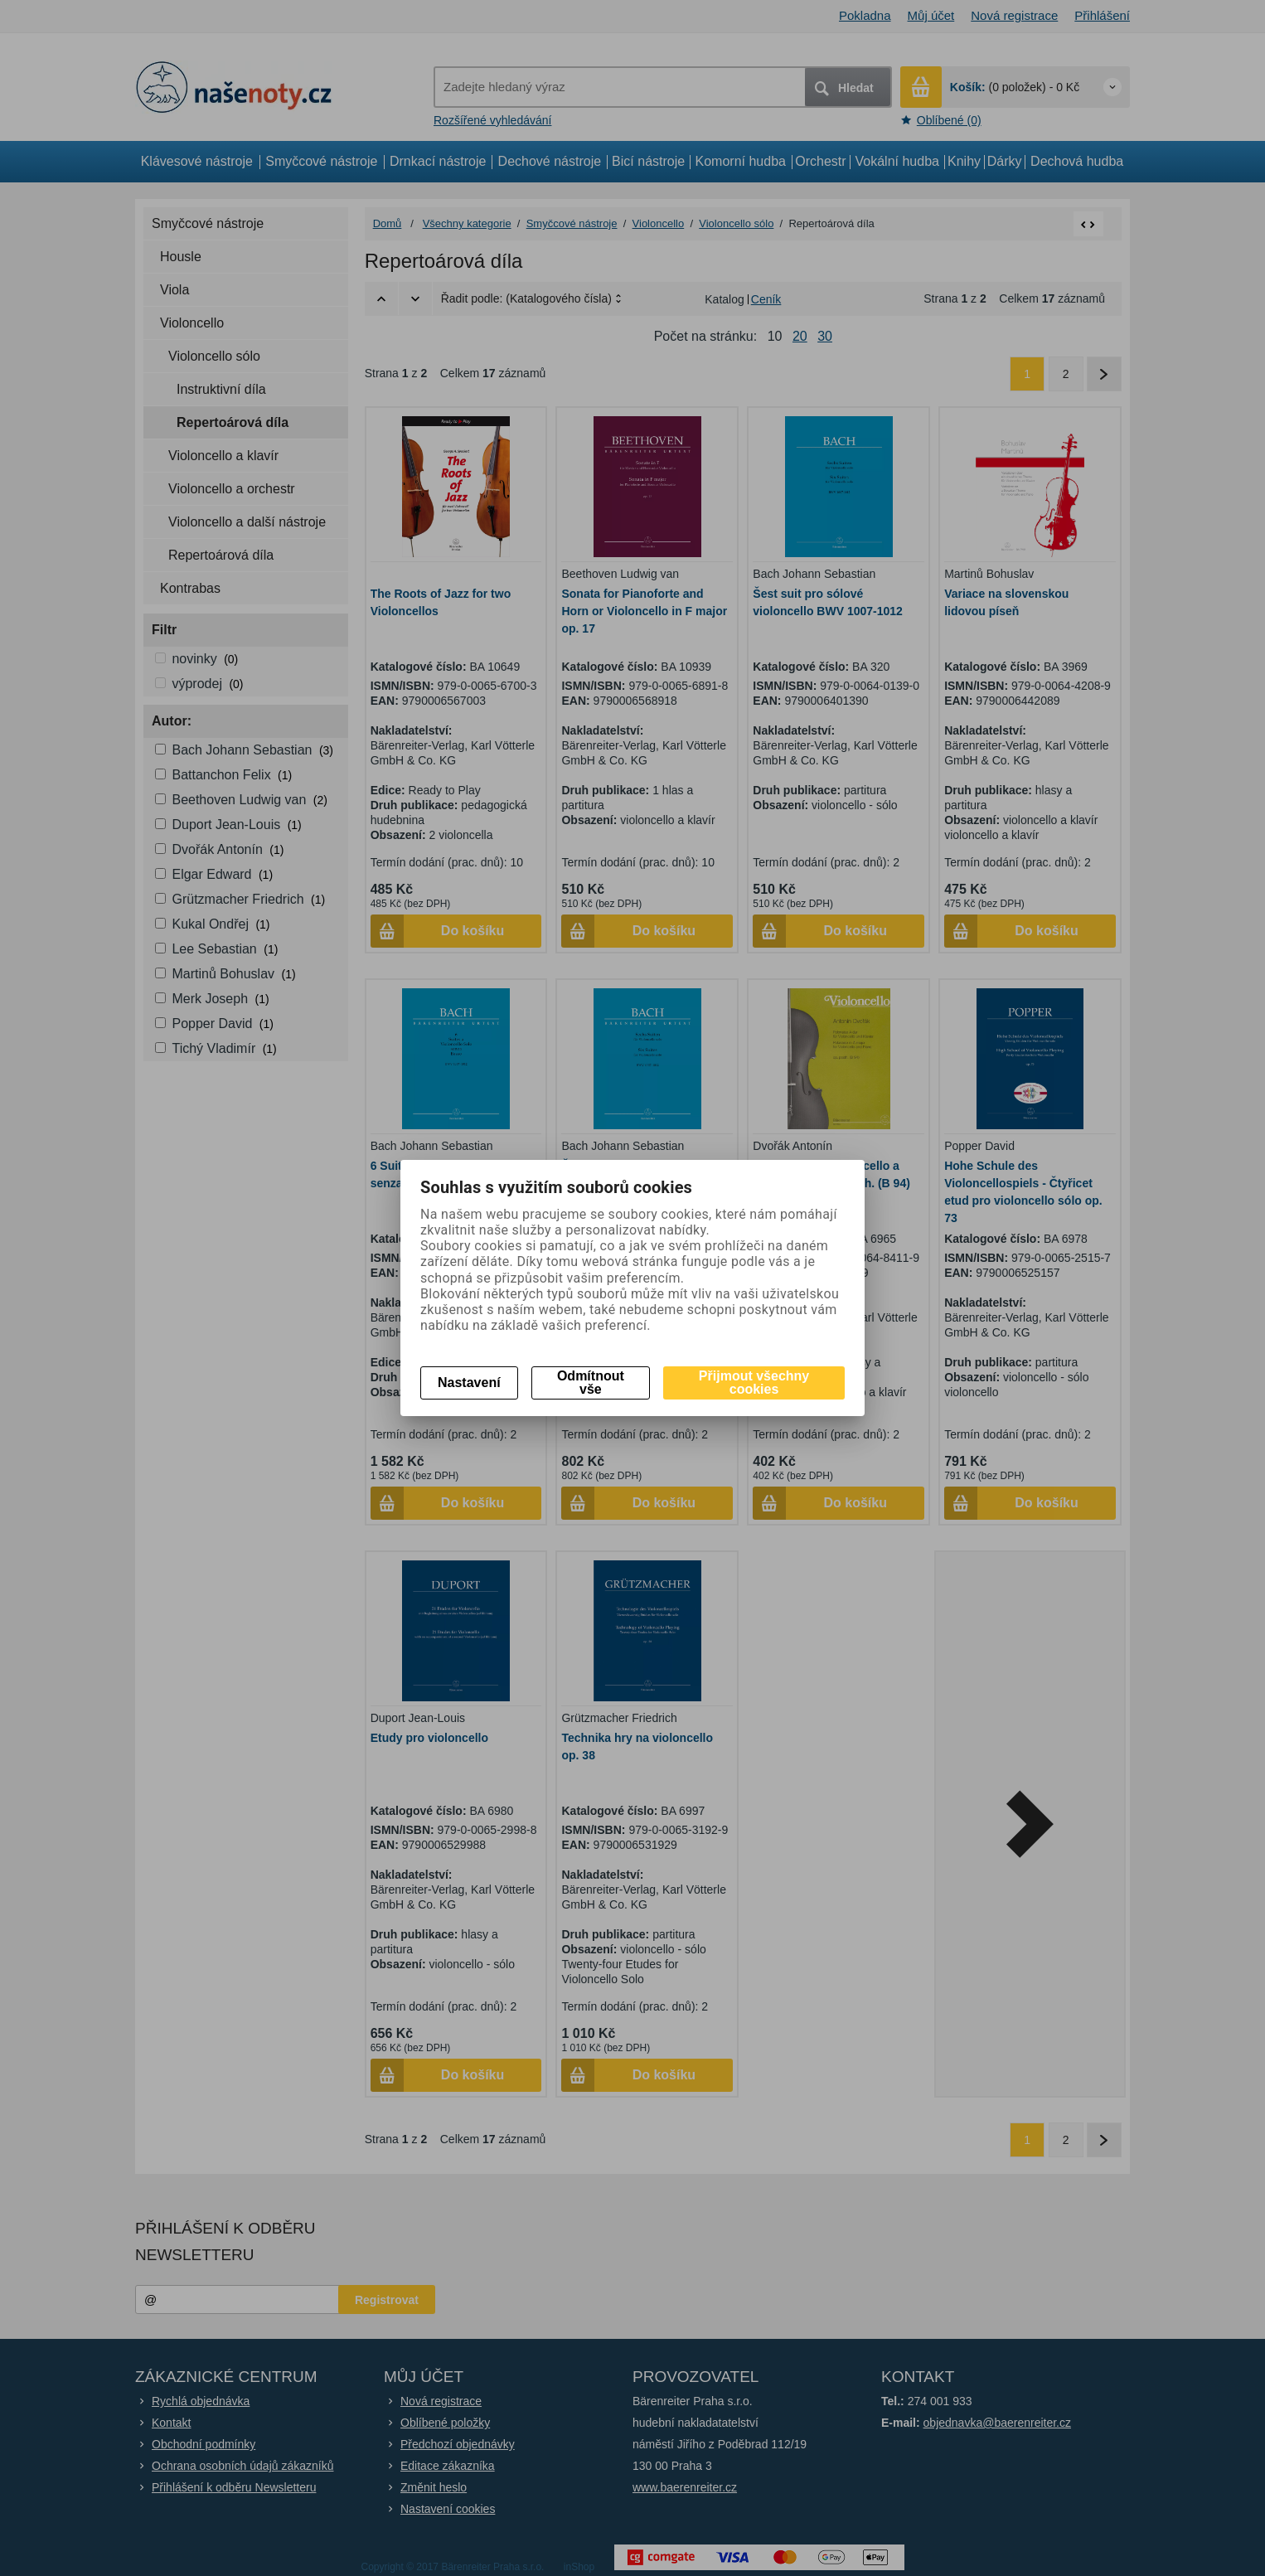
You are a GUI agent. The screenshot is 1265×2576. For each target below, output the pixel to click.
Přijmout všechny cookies (754, 1382)
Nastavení (469, 1382)
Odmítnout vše (590, 1382)
